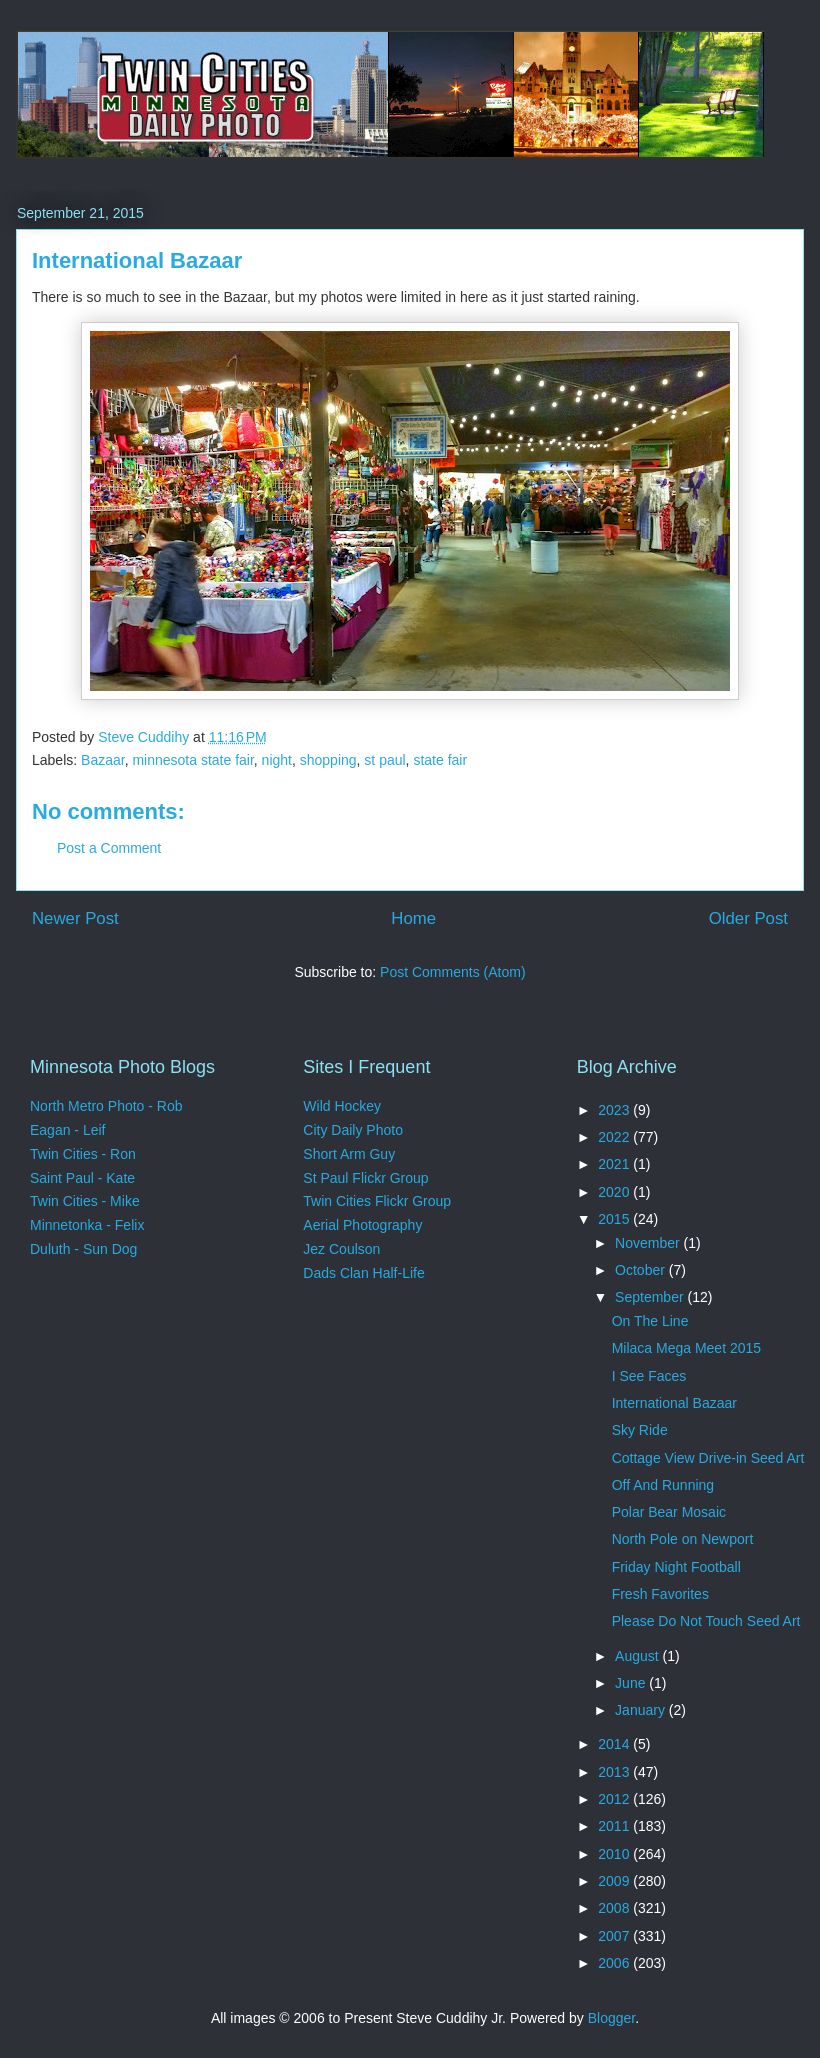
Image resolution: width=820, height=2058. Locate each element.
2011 (615, 1826)
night (277, 760)
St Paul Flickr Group (365, 1178)
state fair (440, 760)
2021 (615, 1164)
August (638, 1656)
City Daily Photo (353, 1130)
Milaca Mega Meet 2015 (686, 1348)
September (651, 1297)
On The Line (650, 1321)
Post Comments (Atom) (452, 972)
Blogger (611, 2018)
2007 (615, 1936)
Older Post (748, 918)
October (642, 1270)
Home (413, 918)
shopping (328, 760)
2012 (615, 1799)
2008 (615, 1908)
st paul (384, 760)
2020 (615, 1192)
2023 (615, 1110)
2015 (615, 1219)
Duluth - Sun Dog (83, 1249)
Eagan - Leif (68, 1130)
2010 (615, 1854)
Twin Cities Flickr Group (377, 1201)
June (632, 1683)
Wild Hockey (342, 1106)
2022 (615, 1137)
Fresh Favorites (660, 1594)
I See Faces (649, 1376)
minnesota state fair (192, 760)
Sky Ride (640, 1430)
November (649, 1243)
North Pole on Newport (683, 1539)
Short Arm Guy (349, 1154)
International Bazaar (674, 1403)
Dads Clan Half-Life (363, 1273)
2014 (615, 1744)
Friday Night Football (676, 1567)
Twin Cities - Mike (85, 1201)
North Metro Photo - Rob (106, 1106)
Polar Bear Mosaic (669, 1512)
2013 (615, 1772)
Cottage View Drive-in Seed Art (708, 1458)
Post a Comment (109, 848)
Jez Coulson (341, 1249)
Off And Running (663, 1485)
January (642, 1710)
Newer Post (75, 918)
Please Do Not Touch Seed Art (706, 1621)
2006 (615, 1963)
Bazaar (103, 760)
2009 (615, 1881)
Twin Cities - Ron (83, 1154)
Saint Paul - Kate (82, 1178)
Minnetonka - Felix (87, 1225)
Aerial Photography (362, 1225)
